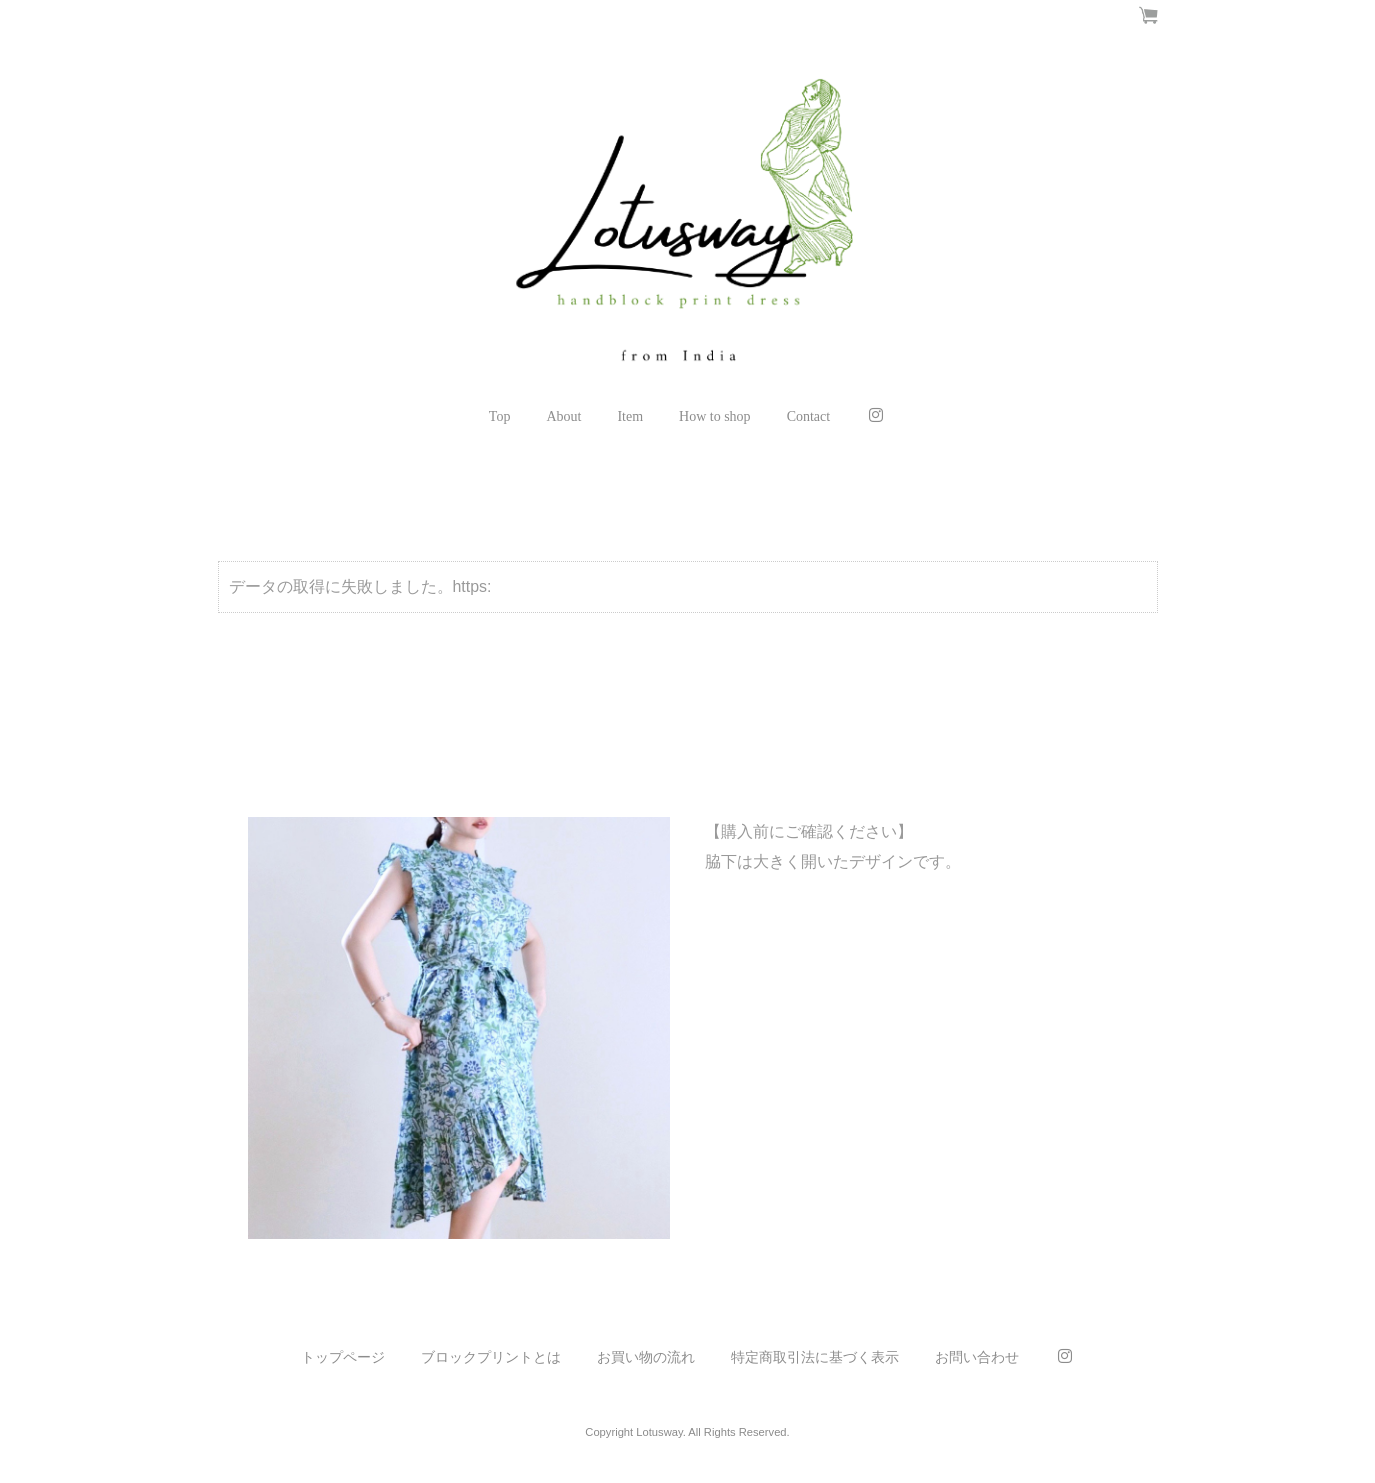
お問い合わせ (977, 1357)
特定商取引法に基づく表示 (815, 1357)
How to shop (715, 416)
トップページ (343, 1357)
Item (630, 416)
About (563, 416)
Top (500, 416)
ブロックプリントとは (491, 1357)
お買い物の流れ (646, 1357)
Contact (809, 416)
